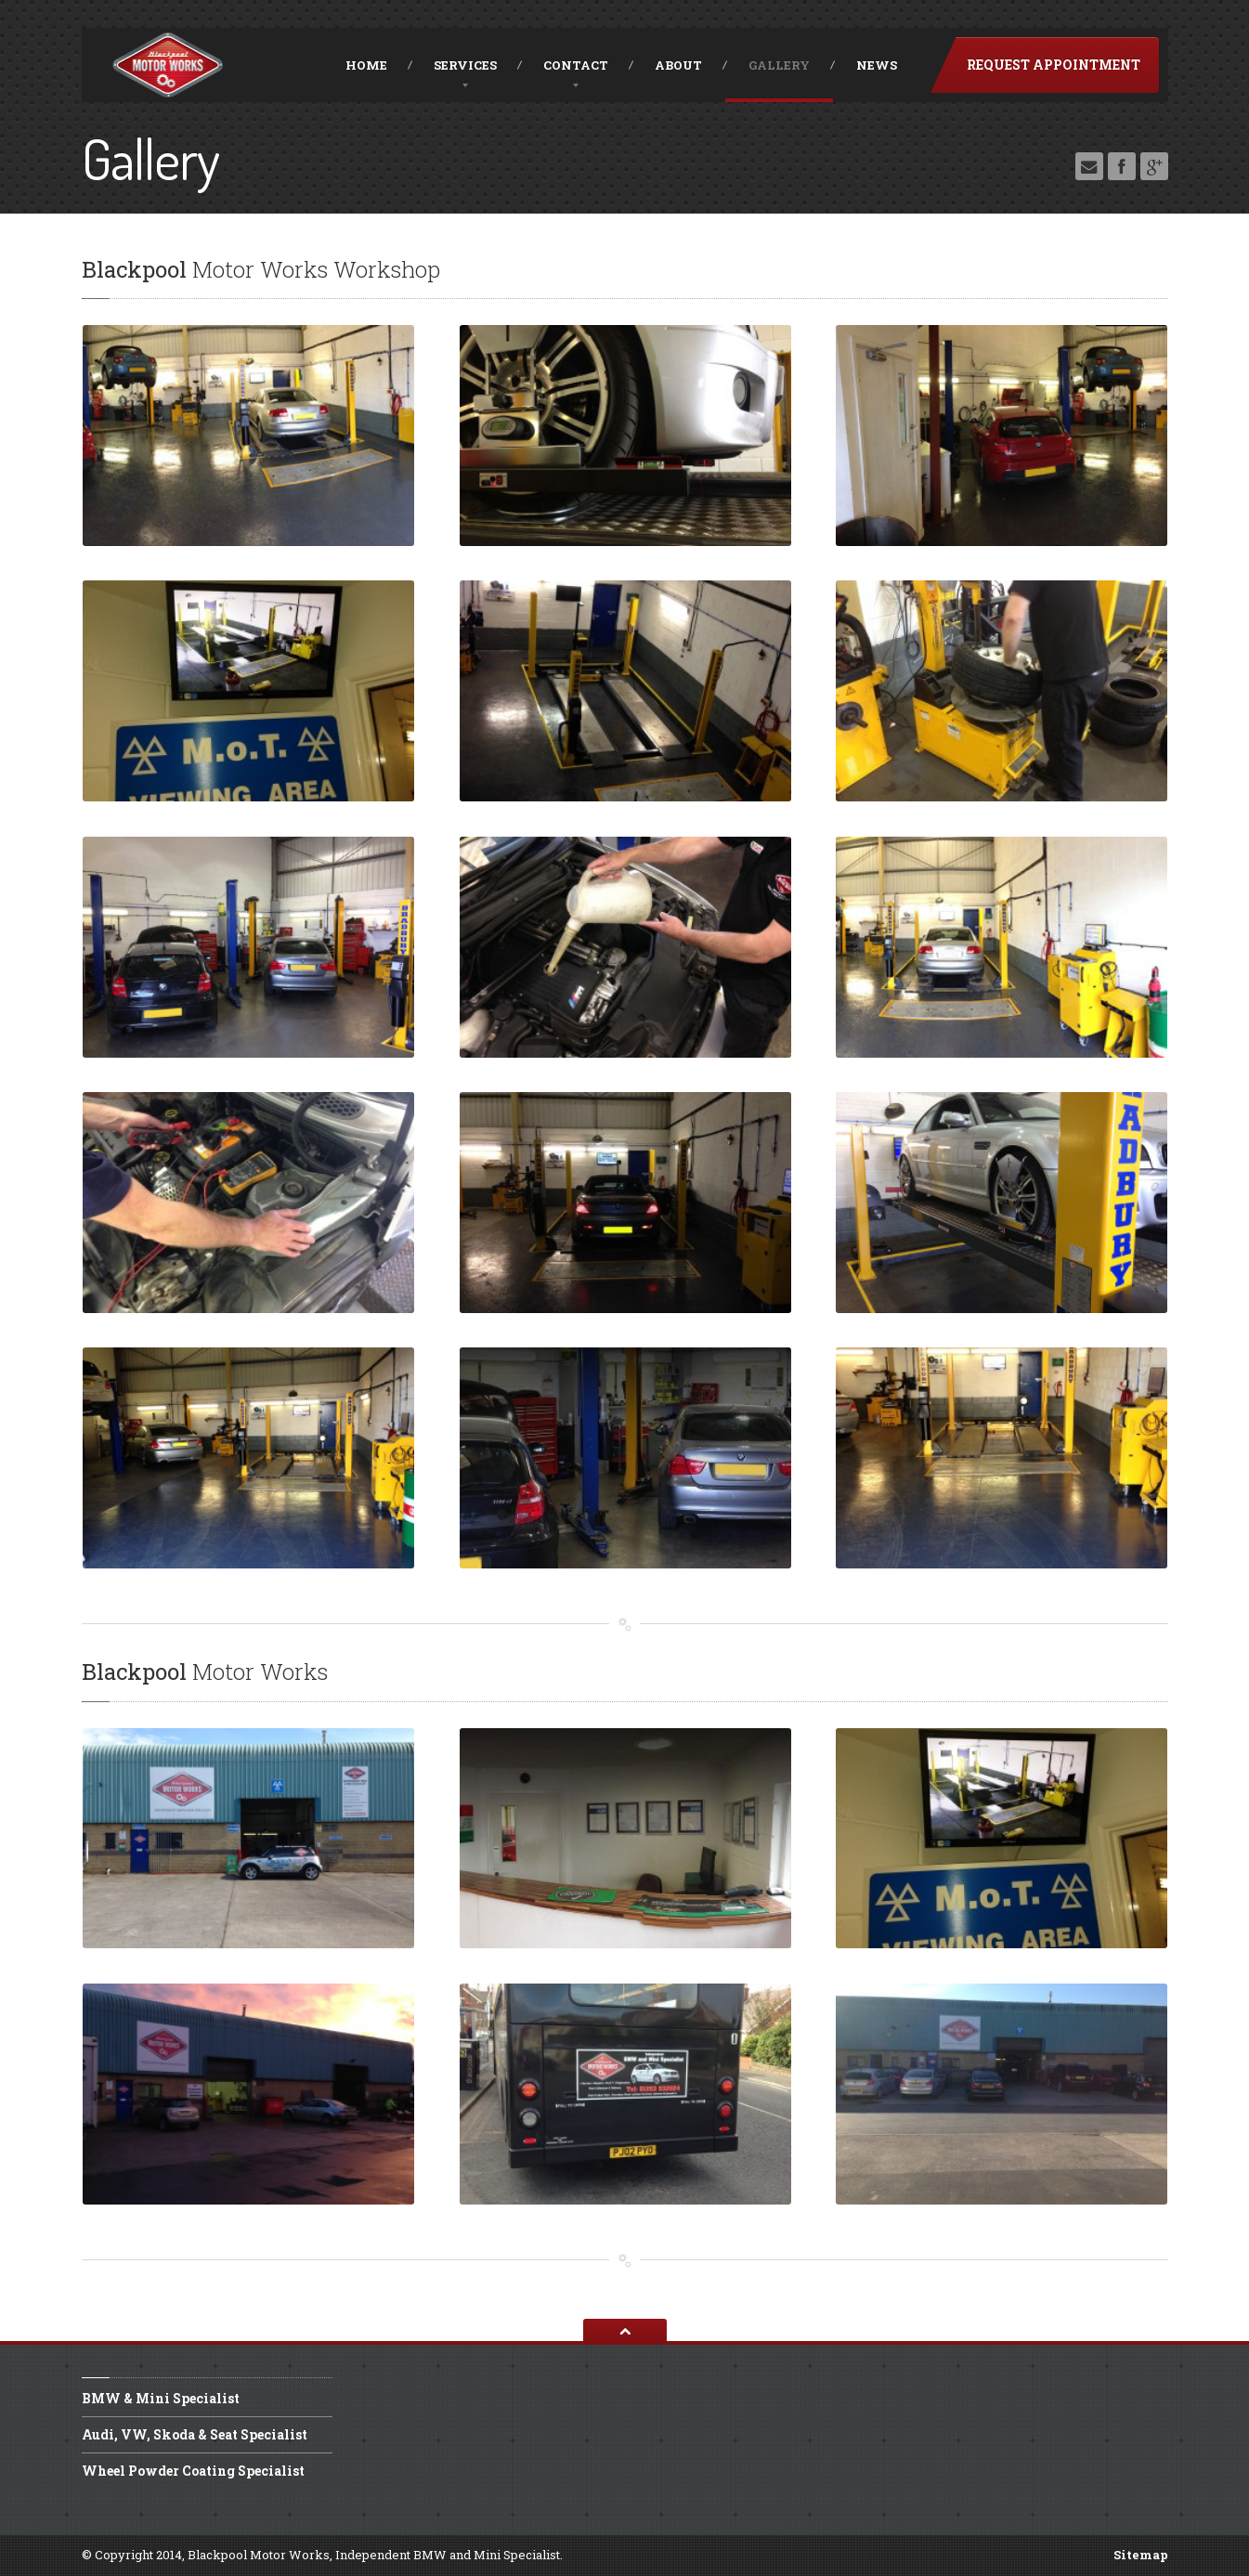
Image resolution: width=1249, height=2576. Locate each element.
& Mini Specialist (161, 2399)
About (678, 65)
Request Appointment (1053, 64)
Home (366, 65)
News (876, 65)
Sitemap (1140, 2554)
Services (465, 65)
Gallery (779, 65)
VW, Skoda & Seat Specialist (194, 2434)
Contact (575, 65)
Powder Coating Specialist (193, 2470)
